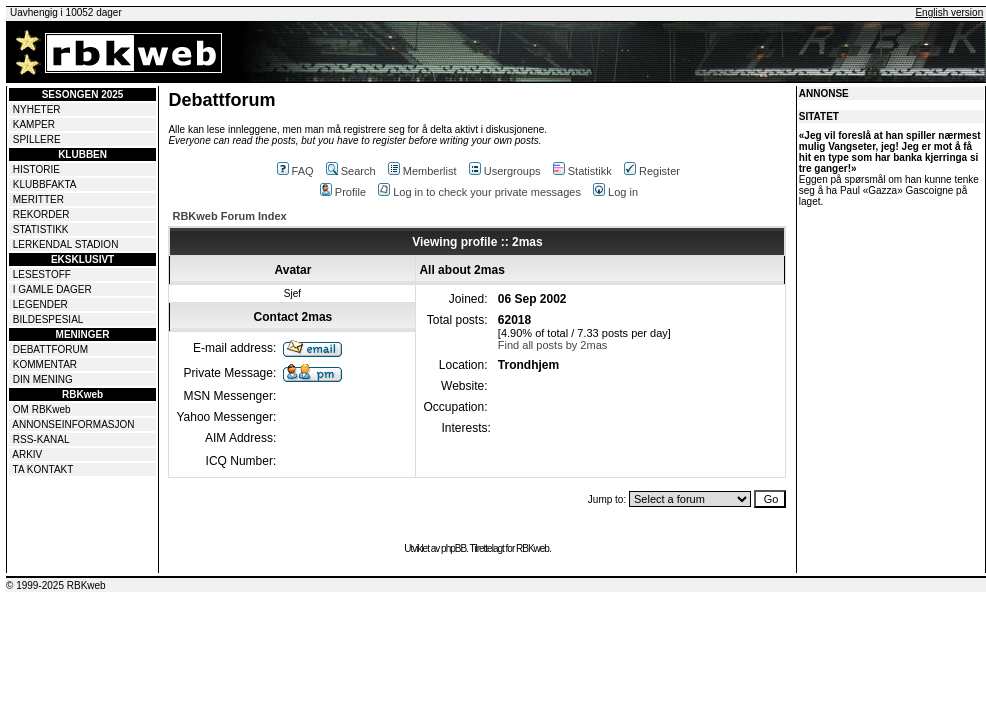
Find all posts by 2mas (552, 345)
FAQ (295, 171)
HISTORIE (36, 169)
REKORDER (41, 214)
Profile (343, 192)
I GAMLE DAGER (52, 289)
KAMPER (34, 124)
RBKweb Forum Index (229, 216)
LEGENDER (40, 304)
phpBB (453, 548)
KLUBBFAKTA (45, 184)
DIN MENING (43, 379)
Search (351, 171)
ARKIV (27, 454)
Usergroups (505, 171)
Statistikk (582, 171)
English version (949, 12)
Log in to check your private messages (479, 192)
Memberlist (422, 171)
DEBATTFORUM (50, 349)
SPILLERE (37, 139)
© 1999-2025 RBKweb (56, 585)
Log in (615, 192)
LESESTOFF (42, 274)
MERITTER (38, 199)
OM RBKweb (42, 409)
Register (652, 171)
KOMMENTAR (45, 364)
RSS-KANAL (41, 439)
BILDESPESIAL (48, 319)
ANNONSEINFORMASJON (73, 424)
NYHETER (37, 109)
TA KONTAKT (43, 469)
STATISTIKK (41, 229)
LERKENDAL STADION (66, 244)
